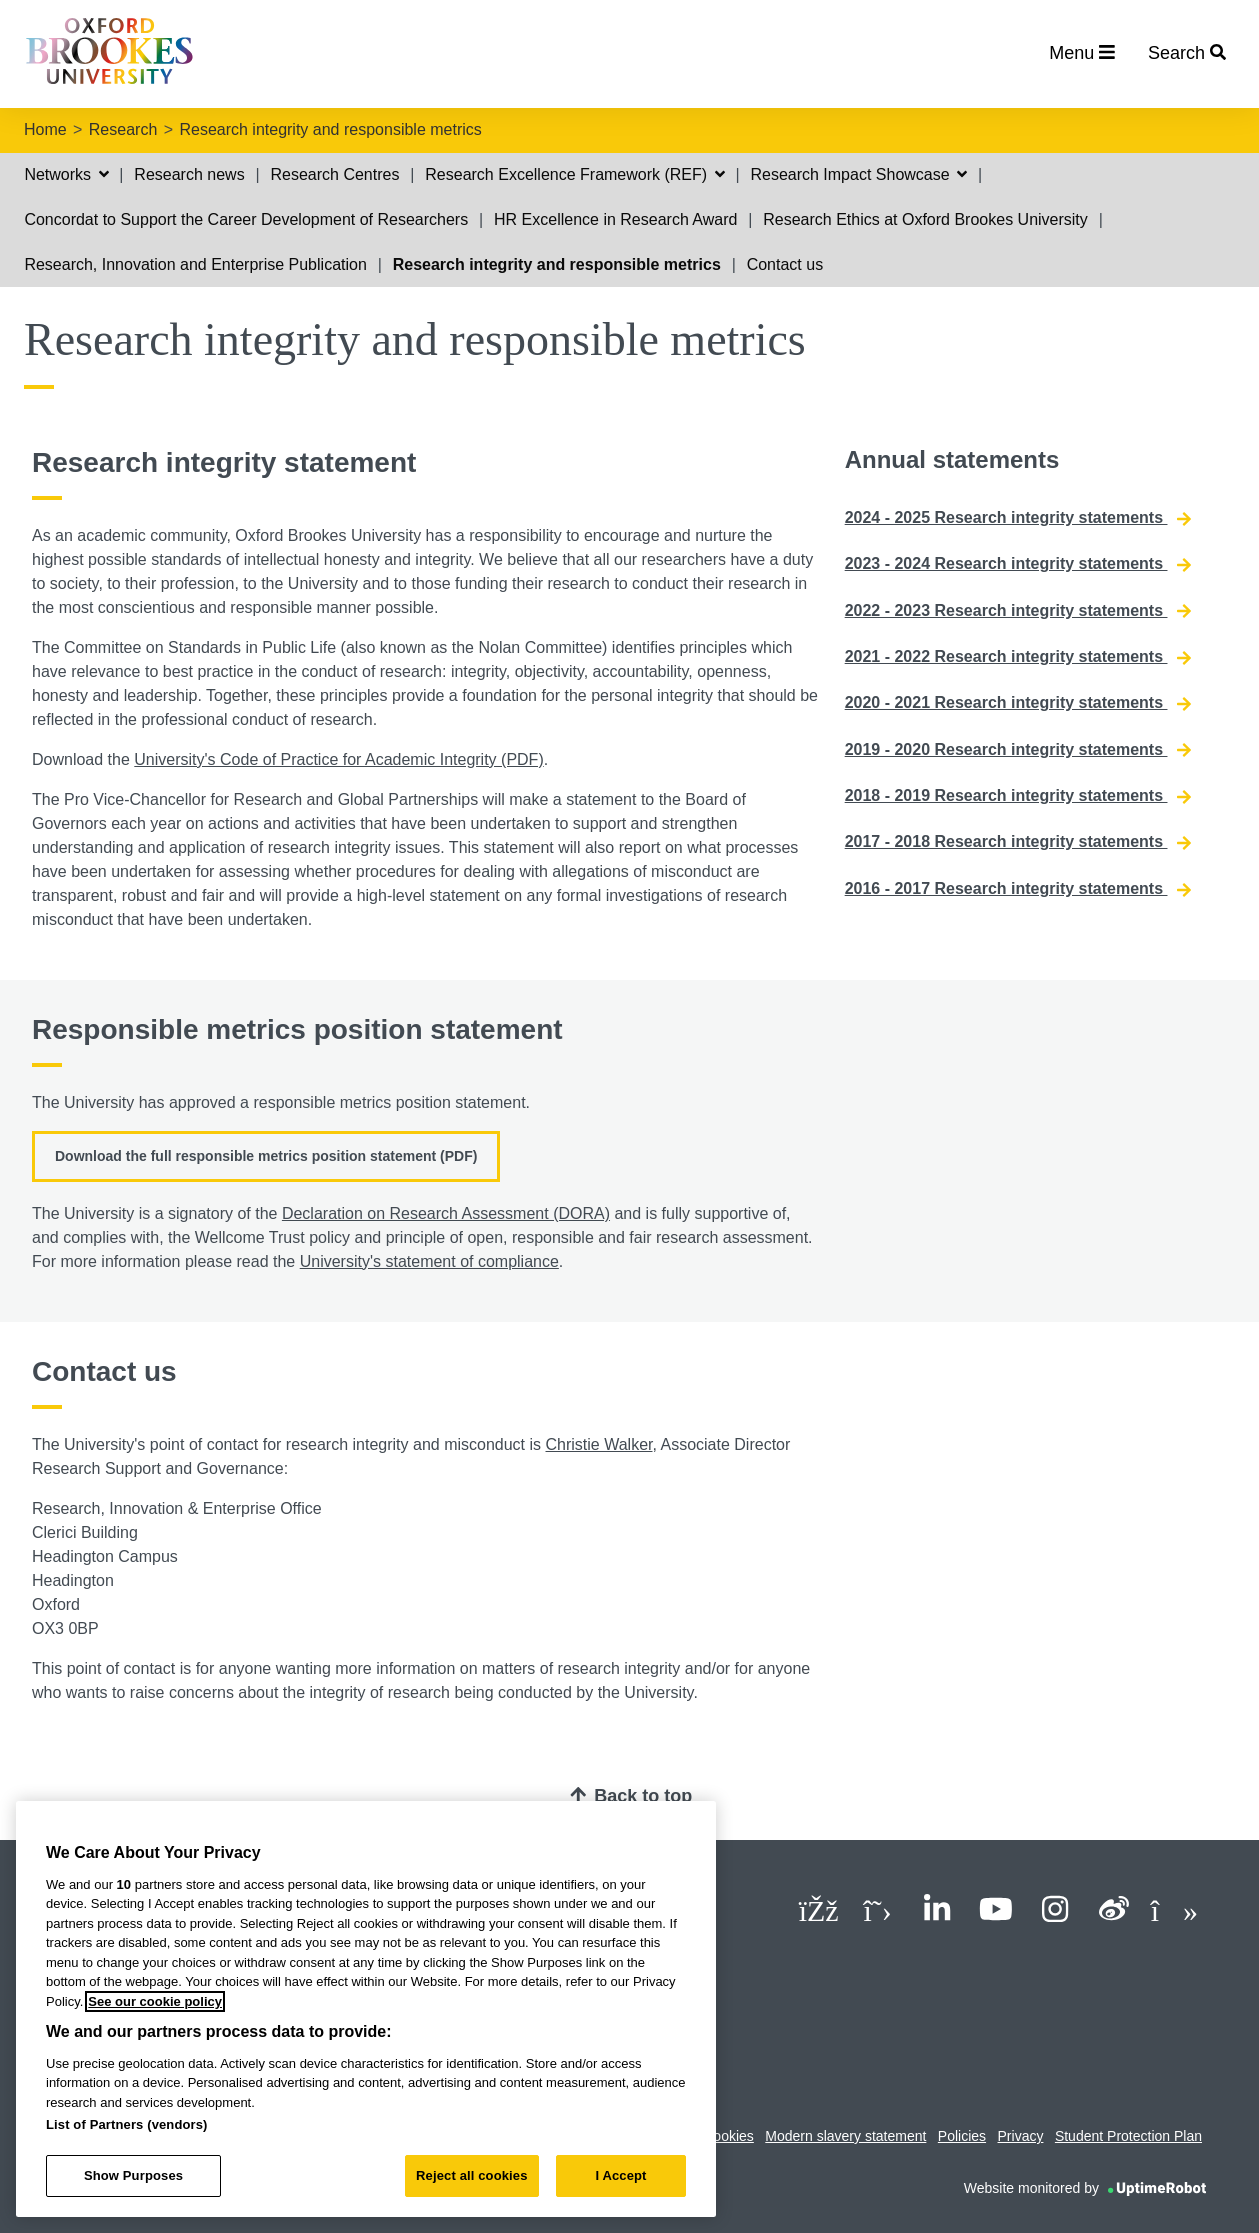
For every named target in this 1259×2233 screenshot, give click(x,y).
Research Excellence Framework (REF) (574, 174)
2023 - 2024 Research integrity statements (1018, 564)
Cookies (728, 2136)
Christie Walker (599, 1444)
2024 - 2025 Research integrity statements (1018, 518)
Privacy (1021, 2136)
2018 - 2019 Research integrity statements (1018, 796)
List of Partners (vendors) (127, 2124)
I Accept (620, 2175)
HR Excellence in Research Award (615, 219)
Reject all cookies (471, 2175)
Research (123, 129)
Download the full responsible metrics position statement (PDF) (266, 1156)
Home (45, 129)
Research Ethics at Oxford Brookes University (925, 219)
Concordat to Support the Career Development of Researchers (246, 219)
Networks (66, 174)
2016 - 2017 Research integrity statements (1018, 889)
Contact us (785, 264)
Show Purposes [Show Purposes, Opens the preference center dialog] (133, 2175)
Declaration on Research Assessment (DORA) (446, 1213)
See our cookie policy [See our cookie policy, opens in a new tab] (155, 2001)
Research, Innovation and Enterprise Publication (195, 264)
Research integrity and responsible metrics (330, 129)
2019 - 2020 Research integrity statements (1018, 750)
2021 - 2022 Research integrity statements (1018, 657)
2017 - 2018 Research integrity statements (1018, 842)
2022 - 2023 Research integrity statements (1018, 611)
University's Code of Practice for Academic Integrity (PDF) (338, 759)
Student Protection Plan (1128, 2136)
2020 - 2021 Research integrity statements (1018, 703)
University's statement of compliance (429, 1261)
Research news (189, 174)
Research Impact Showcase (858, 174)
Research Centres (334, 174)
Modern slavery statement (845, 2136)
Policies (962, 2136)
